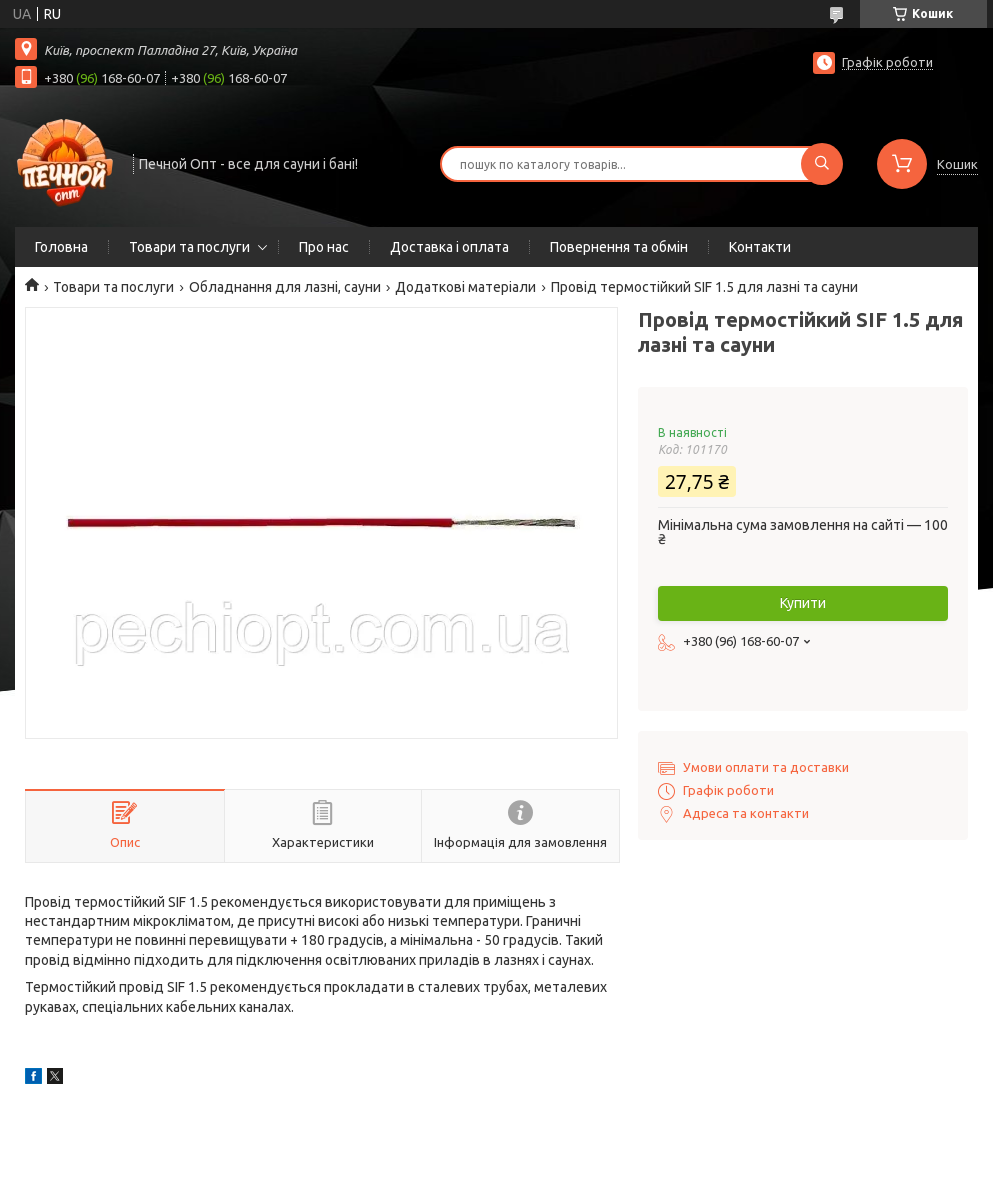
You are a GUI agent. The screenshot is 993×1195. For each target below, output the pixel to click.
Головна (61, 247)
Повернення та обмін (619, 247)
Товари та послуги (189, 247)
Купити (803, 603)
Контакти (760, 247)
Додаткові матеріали (465, 287)
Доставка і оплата (449, 247)
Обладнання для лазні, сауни (285, 287)
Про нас (324, 247)
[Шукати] (822, 164)
